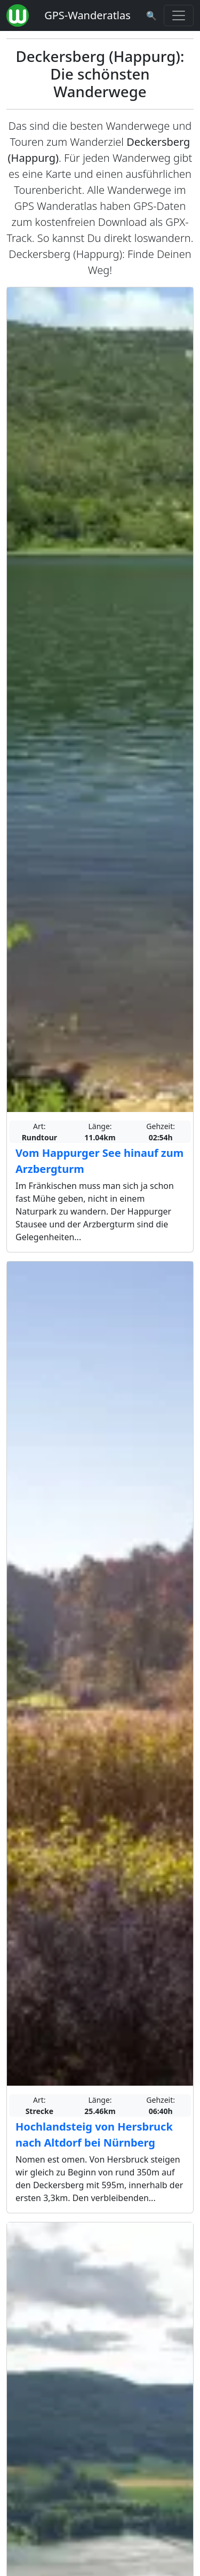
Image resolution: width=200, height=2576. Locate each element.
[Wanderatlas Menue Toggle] (179, 15)
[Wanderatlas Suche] (151, 15)
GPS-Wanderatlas (87, 15)
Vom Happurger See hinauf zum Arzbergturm (99, 1161)
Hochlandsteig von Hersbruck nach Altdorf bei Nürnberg (94, 2134)
